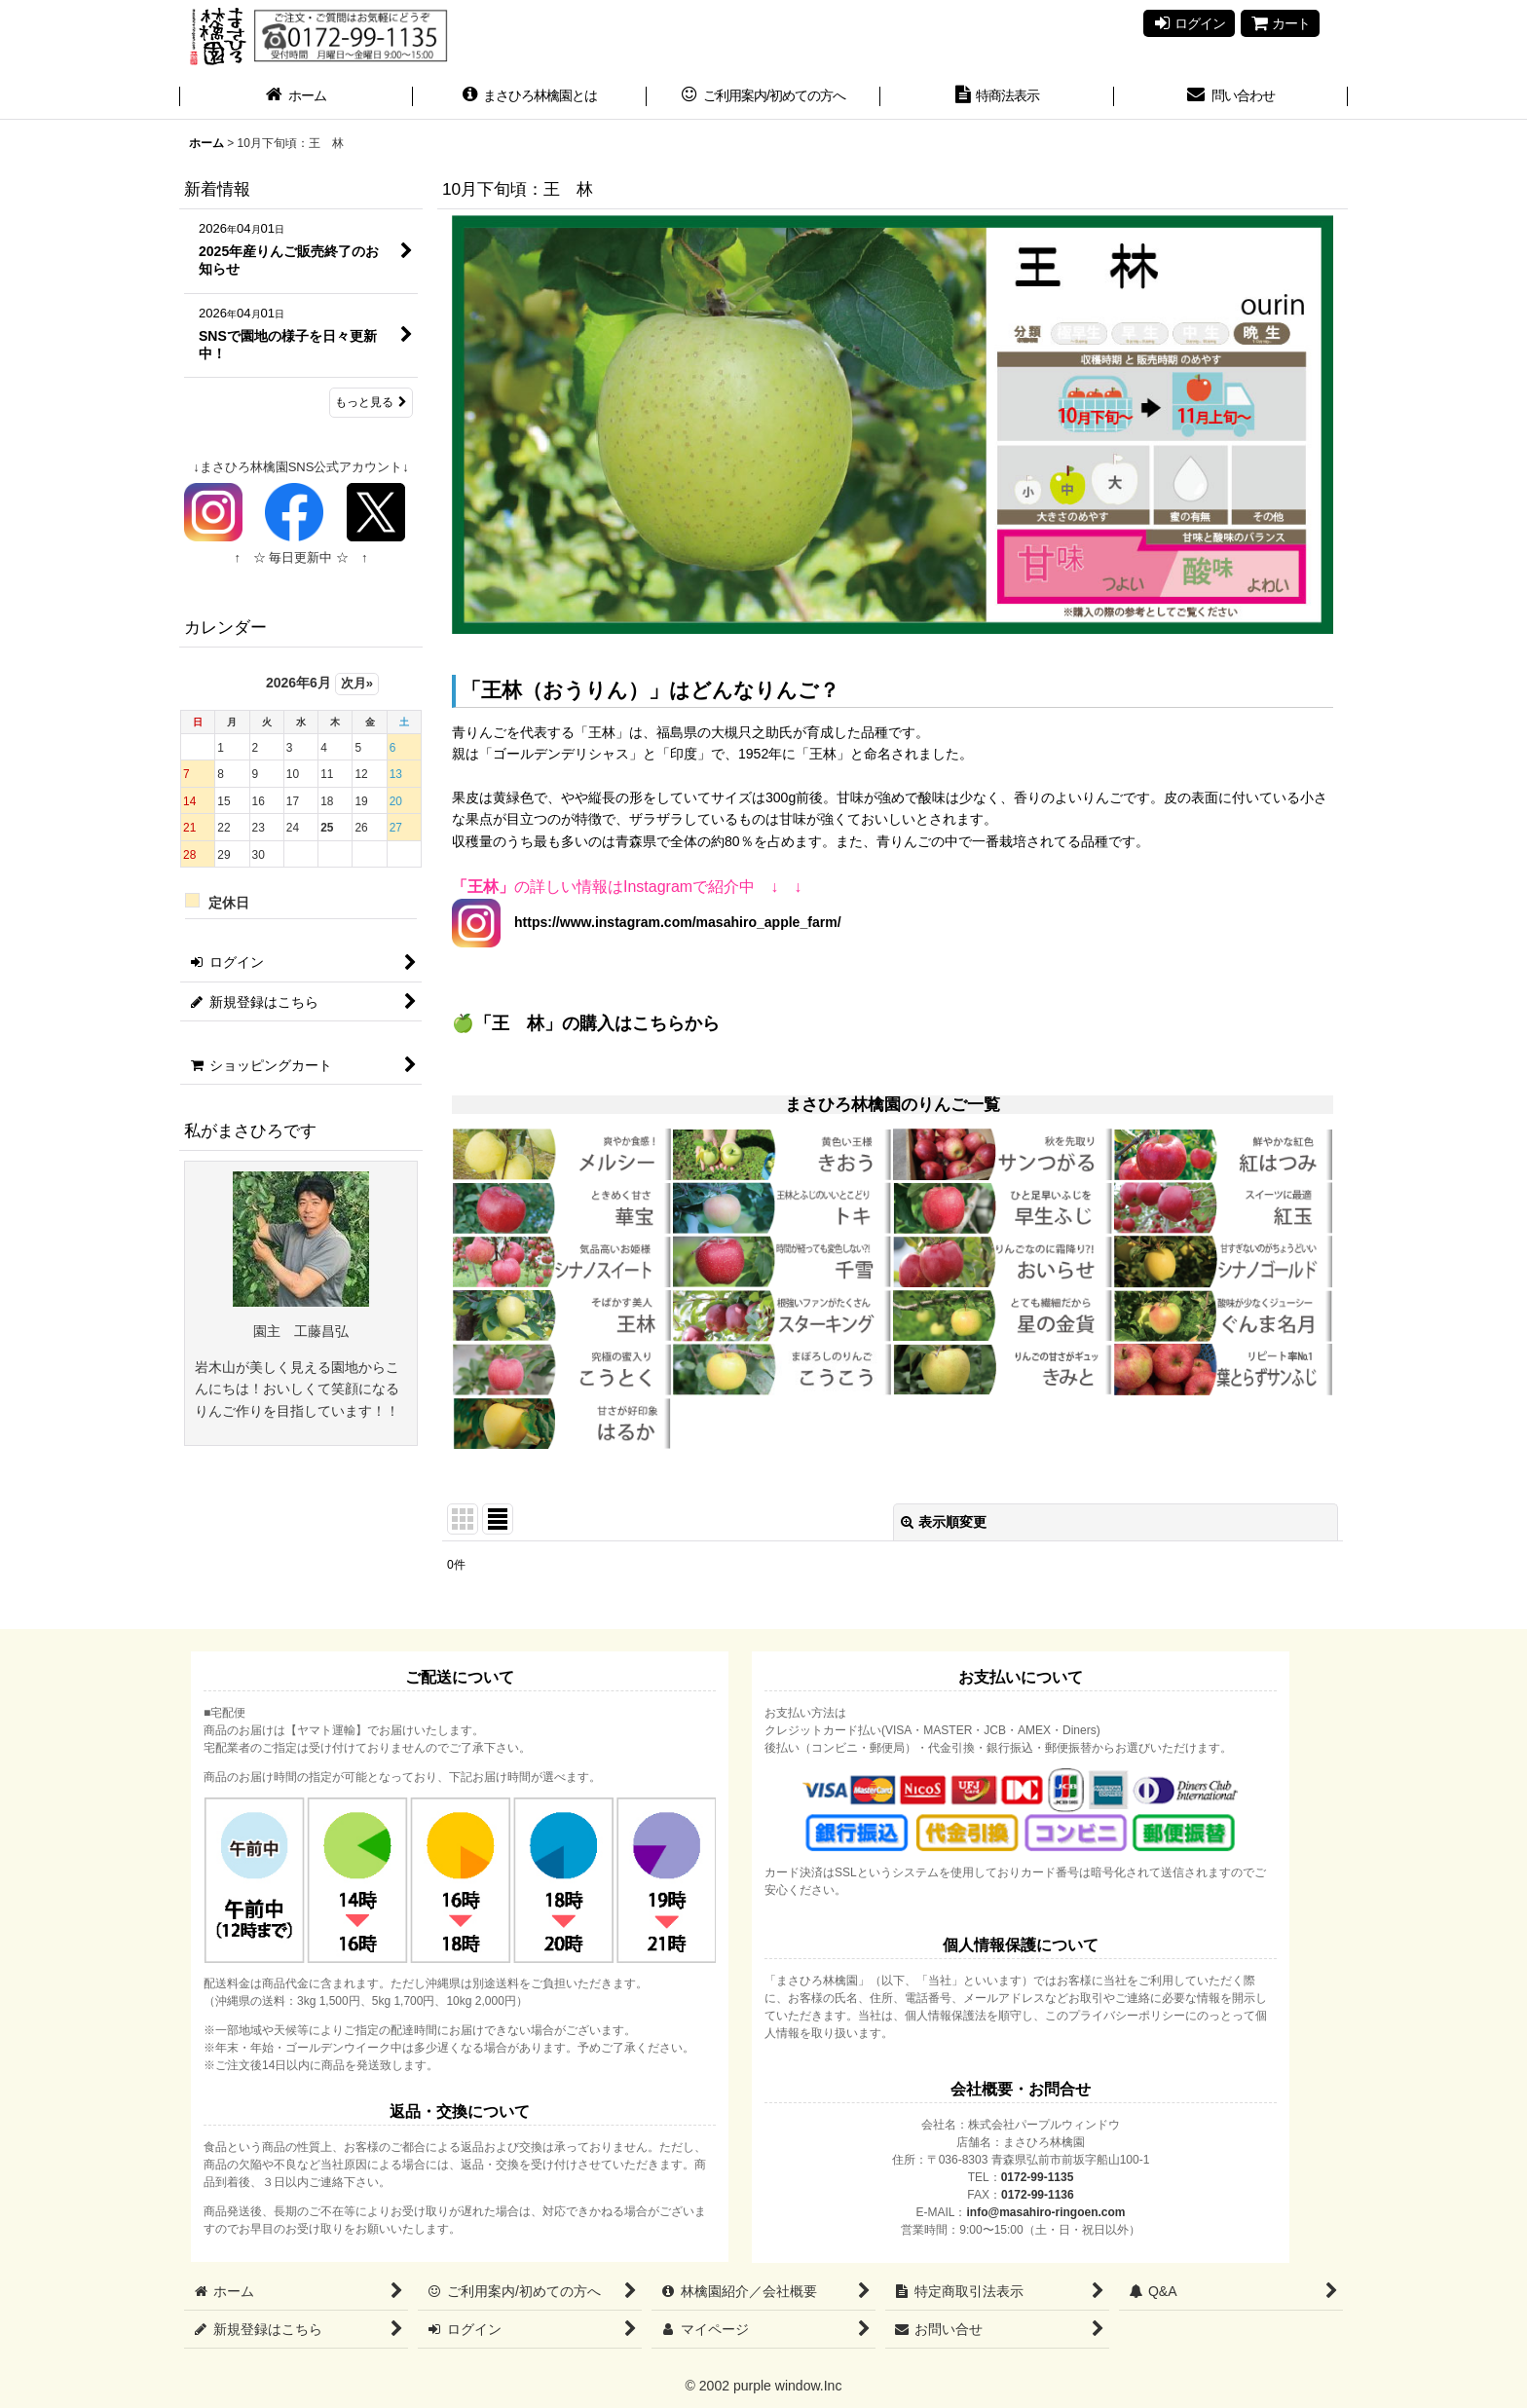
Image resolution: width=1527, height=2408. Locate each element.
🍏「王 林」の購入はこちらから (586, 1023)
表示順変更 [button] (944, 1522)
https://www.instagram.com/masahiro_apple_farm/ (671, 922)
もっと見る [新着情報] (371, 402)
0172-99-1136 (1037, 2195)
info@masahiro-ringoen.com (1045, 2212)
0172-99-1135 (1037, 2177)
